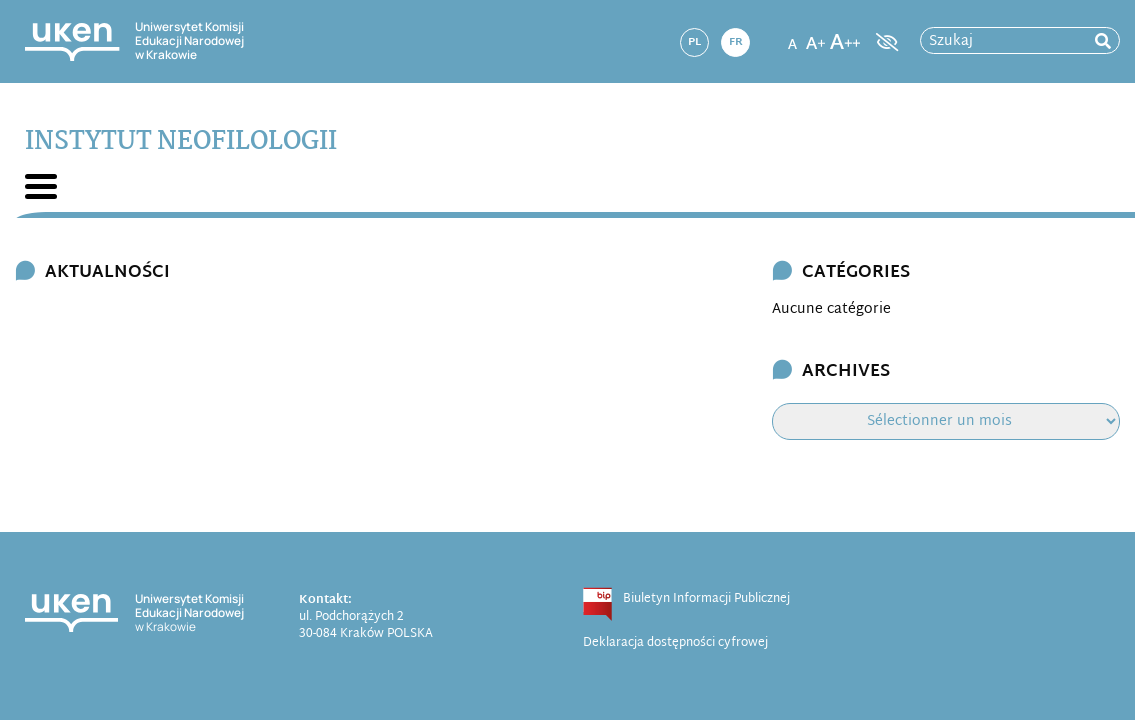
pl (694, 42)
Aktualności (107, 272)
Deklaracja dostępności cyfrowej (675, 643)
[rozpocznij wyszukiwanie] (1103, 41)
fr (736, 42)
